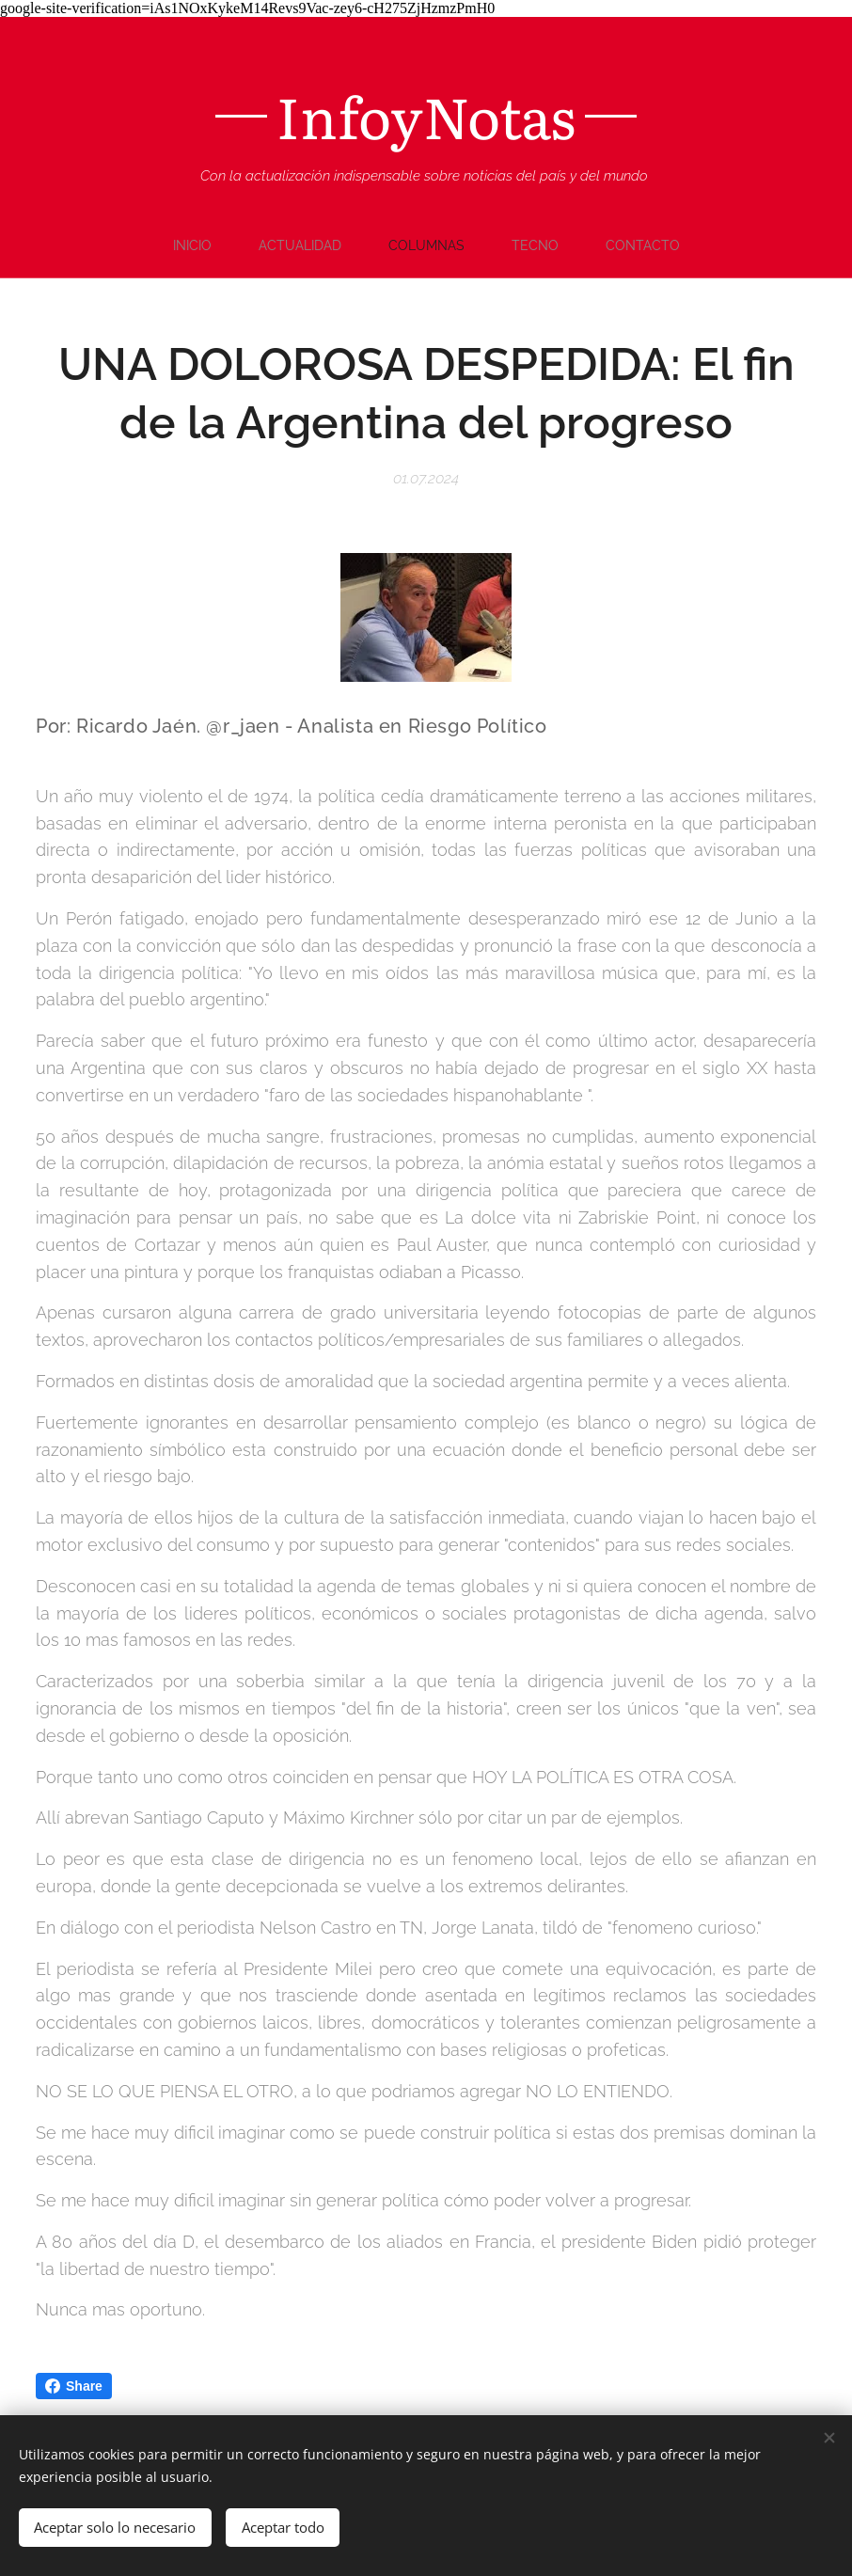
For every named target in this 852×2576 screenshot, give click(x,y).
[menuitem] (343, 245)
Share (74, 2386)
